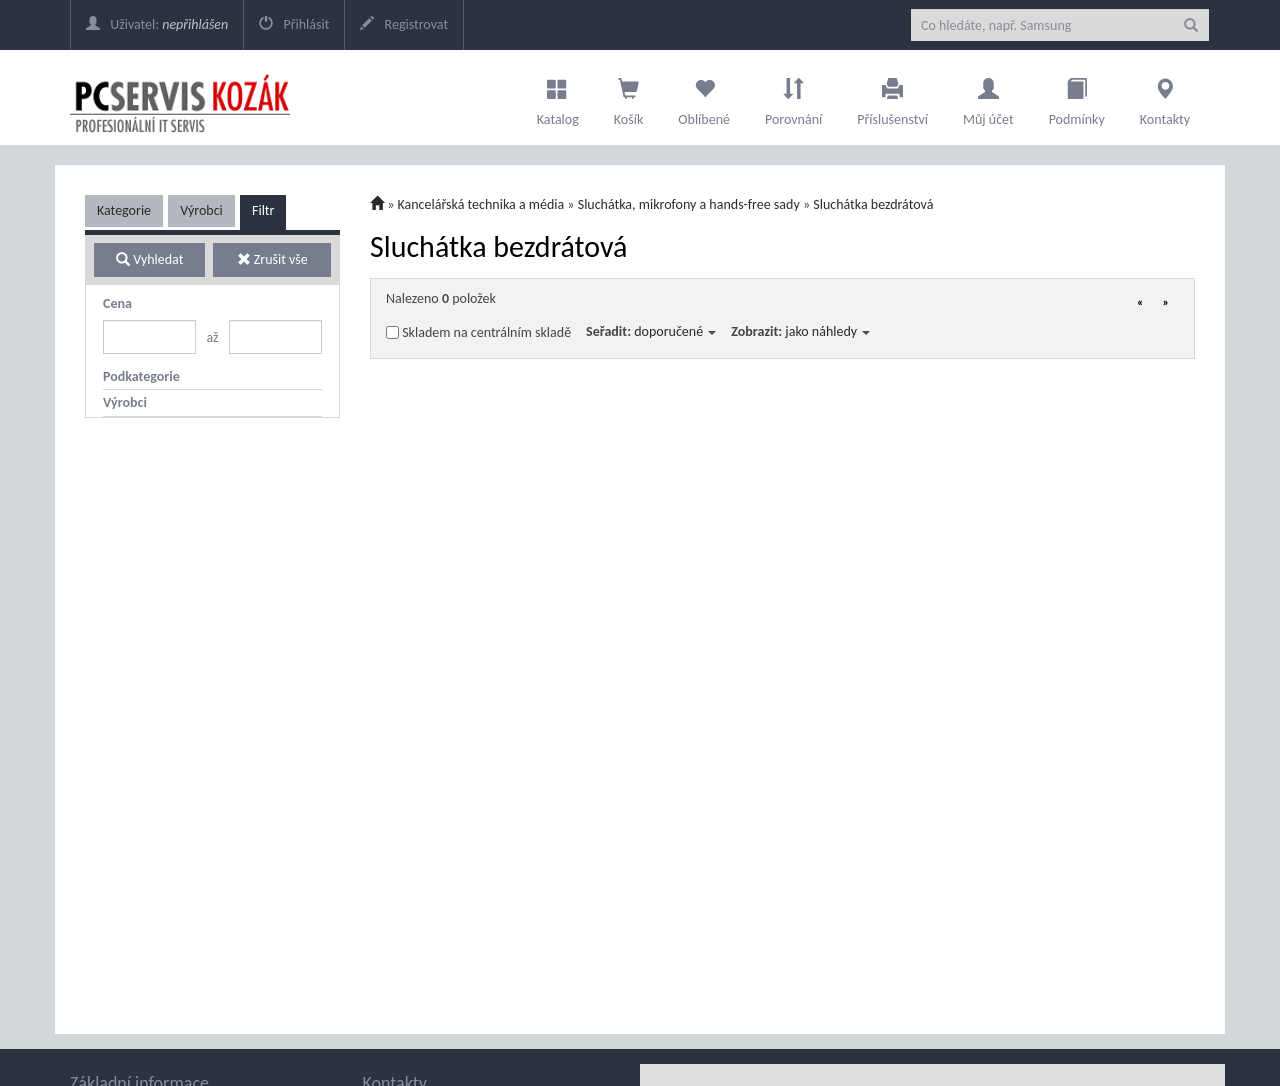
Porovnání (793, 97)
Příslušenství (892, 97)
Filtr (263, 210)
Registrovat (404, 24)
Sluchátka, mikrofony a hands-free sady (689, 204)
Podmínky (1077, 97)
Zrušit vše (272, 259)
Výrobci (201, 210)
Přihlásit (294, 24)
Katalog (558, 97)
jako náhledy (827, 331)
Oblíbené (704, 97)
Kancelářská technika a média (481, 204)
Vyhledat (149, 259)
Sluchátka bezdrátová (873, 204)
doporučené (675, 331)
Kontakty (1165, 97)
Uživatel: (157, 24)
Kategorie (124, 210)
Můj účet (988, 97)
